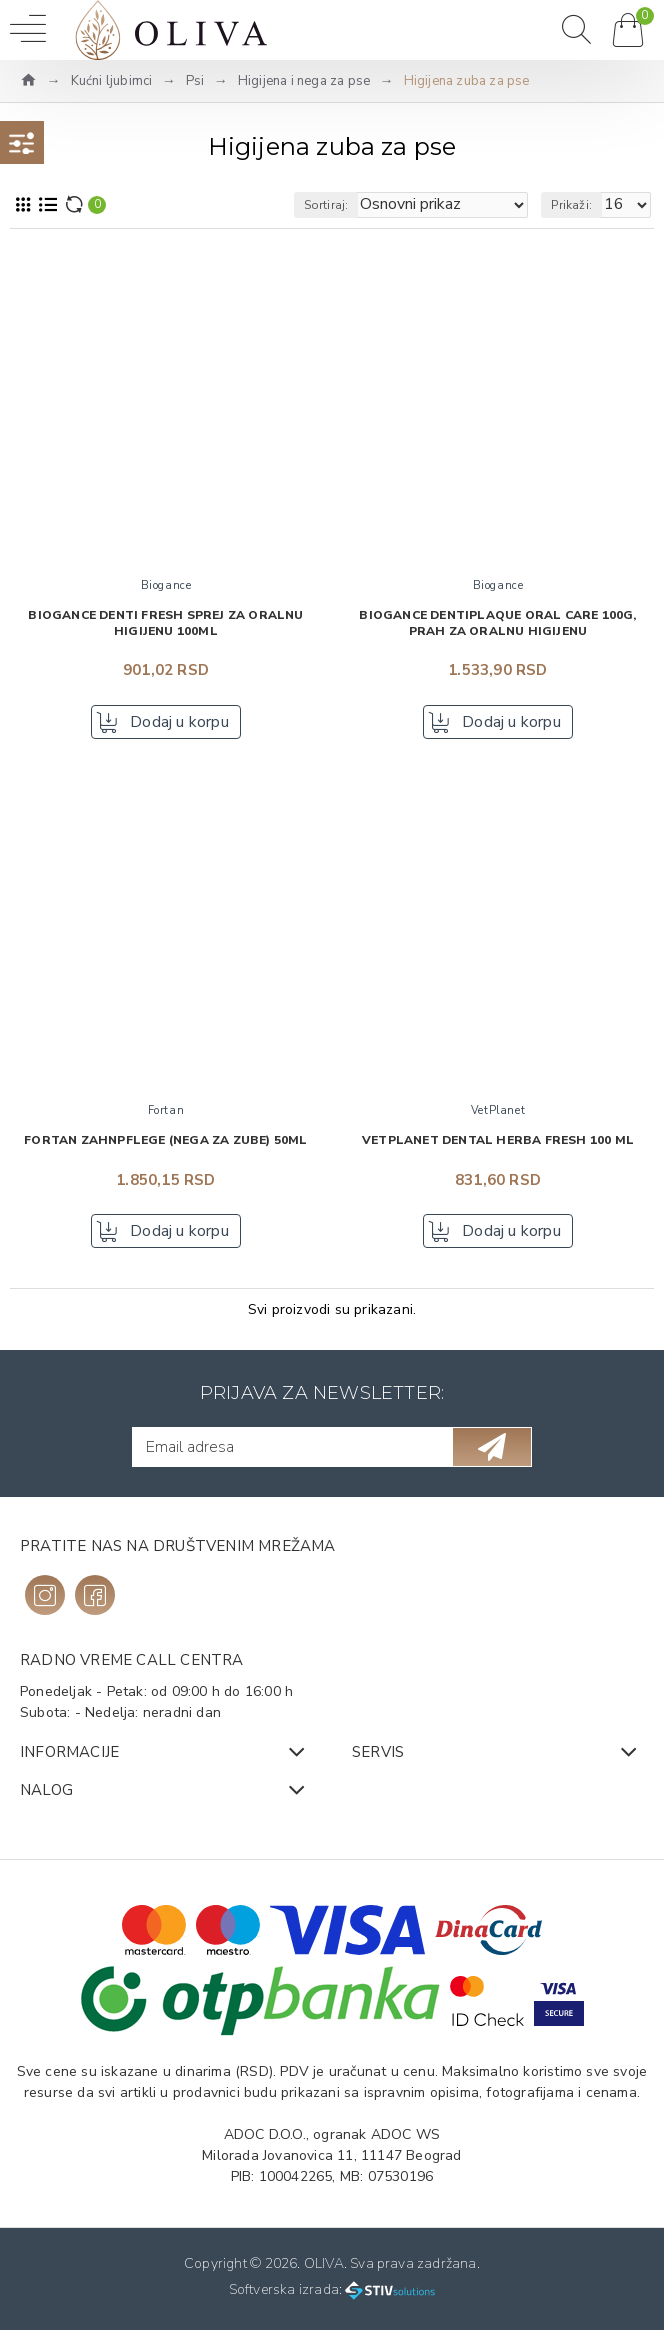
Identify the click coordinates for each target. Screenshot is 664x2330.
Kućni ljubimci (112, 81)
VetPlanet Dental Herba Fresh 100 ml (498, 1140)
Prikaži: (571, 205)
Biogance (166, 585)
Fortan (166, 1110)
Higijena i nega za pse (304, 81)
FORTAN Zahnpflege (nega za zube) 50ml (165, 1140)
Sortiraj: (326, 205)
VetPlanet (498, 1110)
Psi (195, 81)
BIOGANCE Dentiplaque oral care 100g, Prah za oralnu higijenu (497, 623)
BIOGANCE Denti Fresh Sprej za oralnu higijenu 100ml (165, 623)
